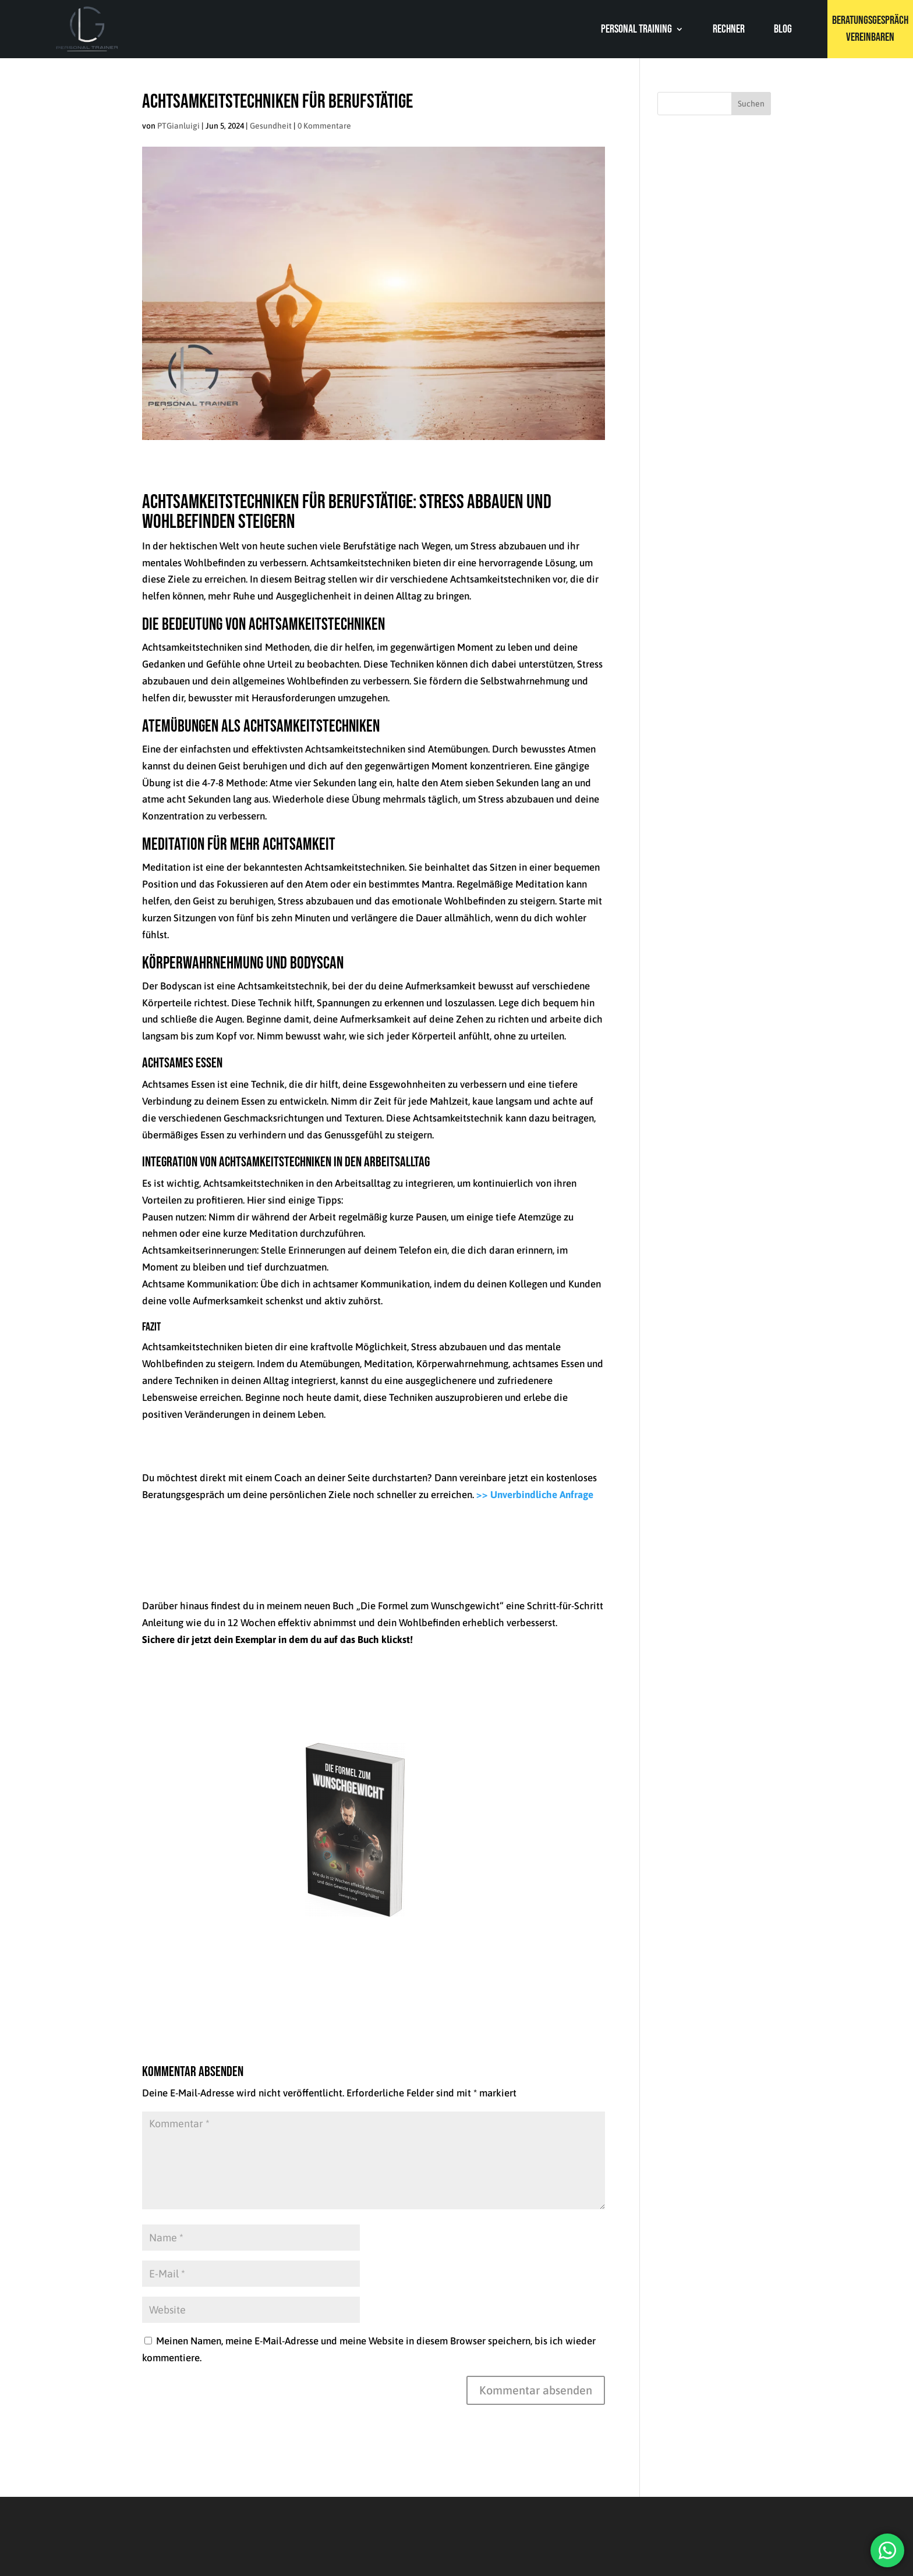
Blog (783, 30)
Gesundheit (271, 125)
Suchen (751, 103)
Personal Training (636, 30)
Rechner (729, 30)
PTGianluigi (178, 125)
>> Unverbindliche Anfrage (536, 1494)
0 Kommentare (324, 125)
